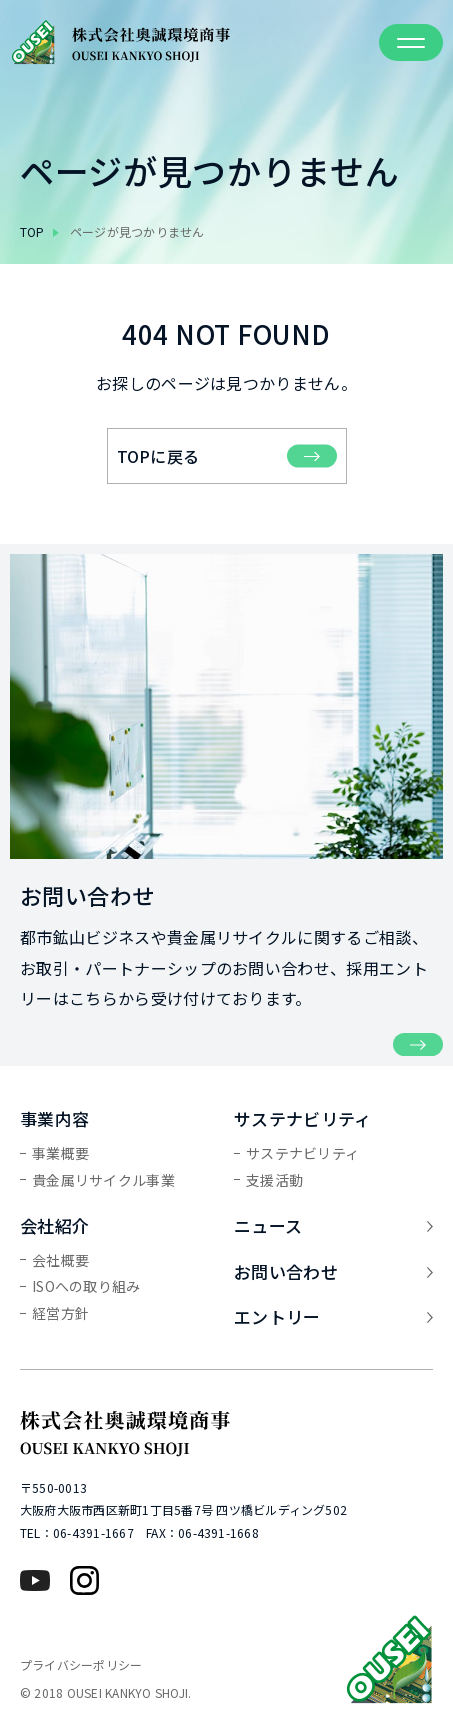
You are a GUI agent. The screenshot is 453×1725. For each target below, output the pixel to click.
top (32, 231)
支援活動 (274, 1180)
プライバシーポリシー (81, 1664)
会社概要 (60, 1260)
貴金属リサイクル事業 (103, 1180)
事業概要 (60, 1153)
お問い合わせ (333, 1271)
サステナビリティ (302, 1153)
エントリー (333, 1316)
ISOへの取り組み (86, 1286)
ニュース (333, 1225)
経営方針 (60, 1313)
